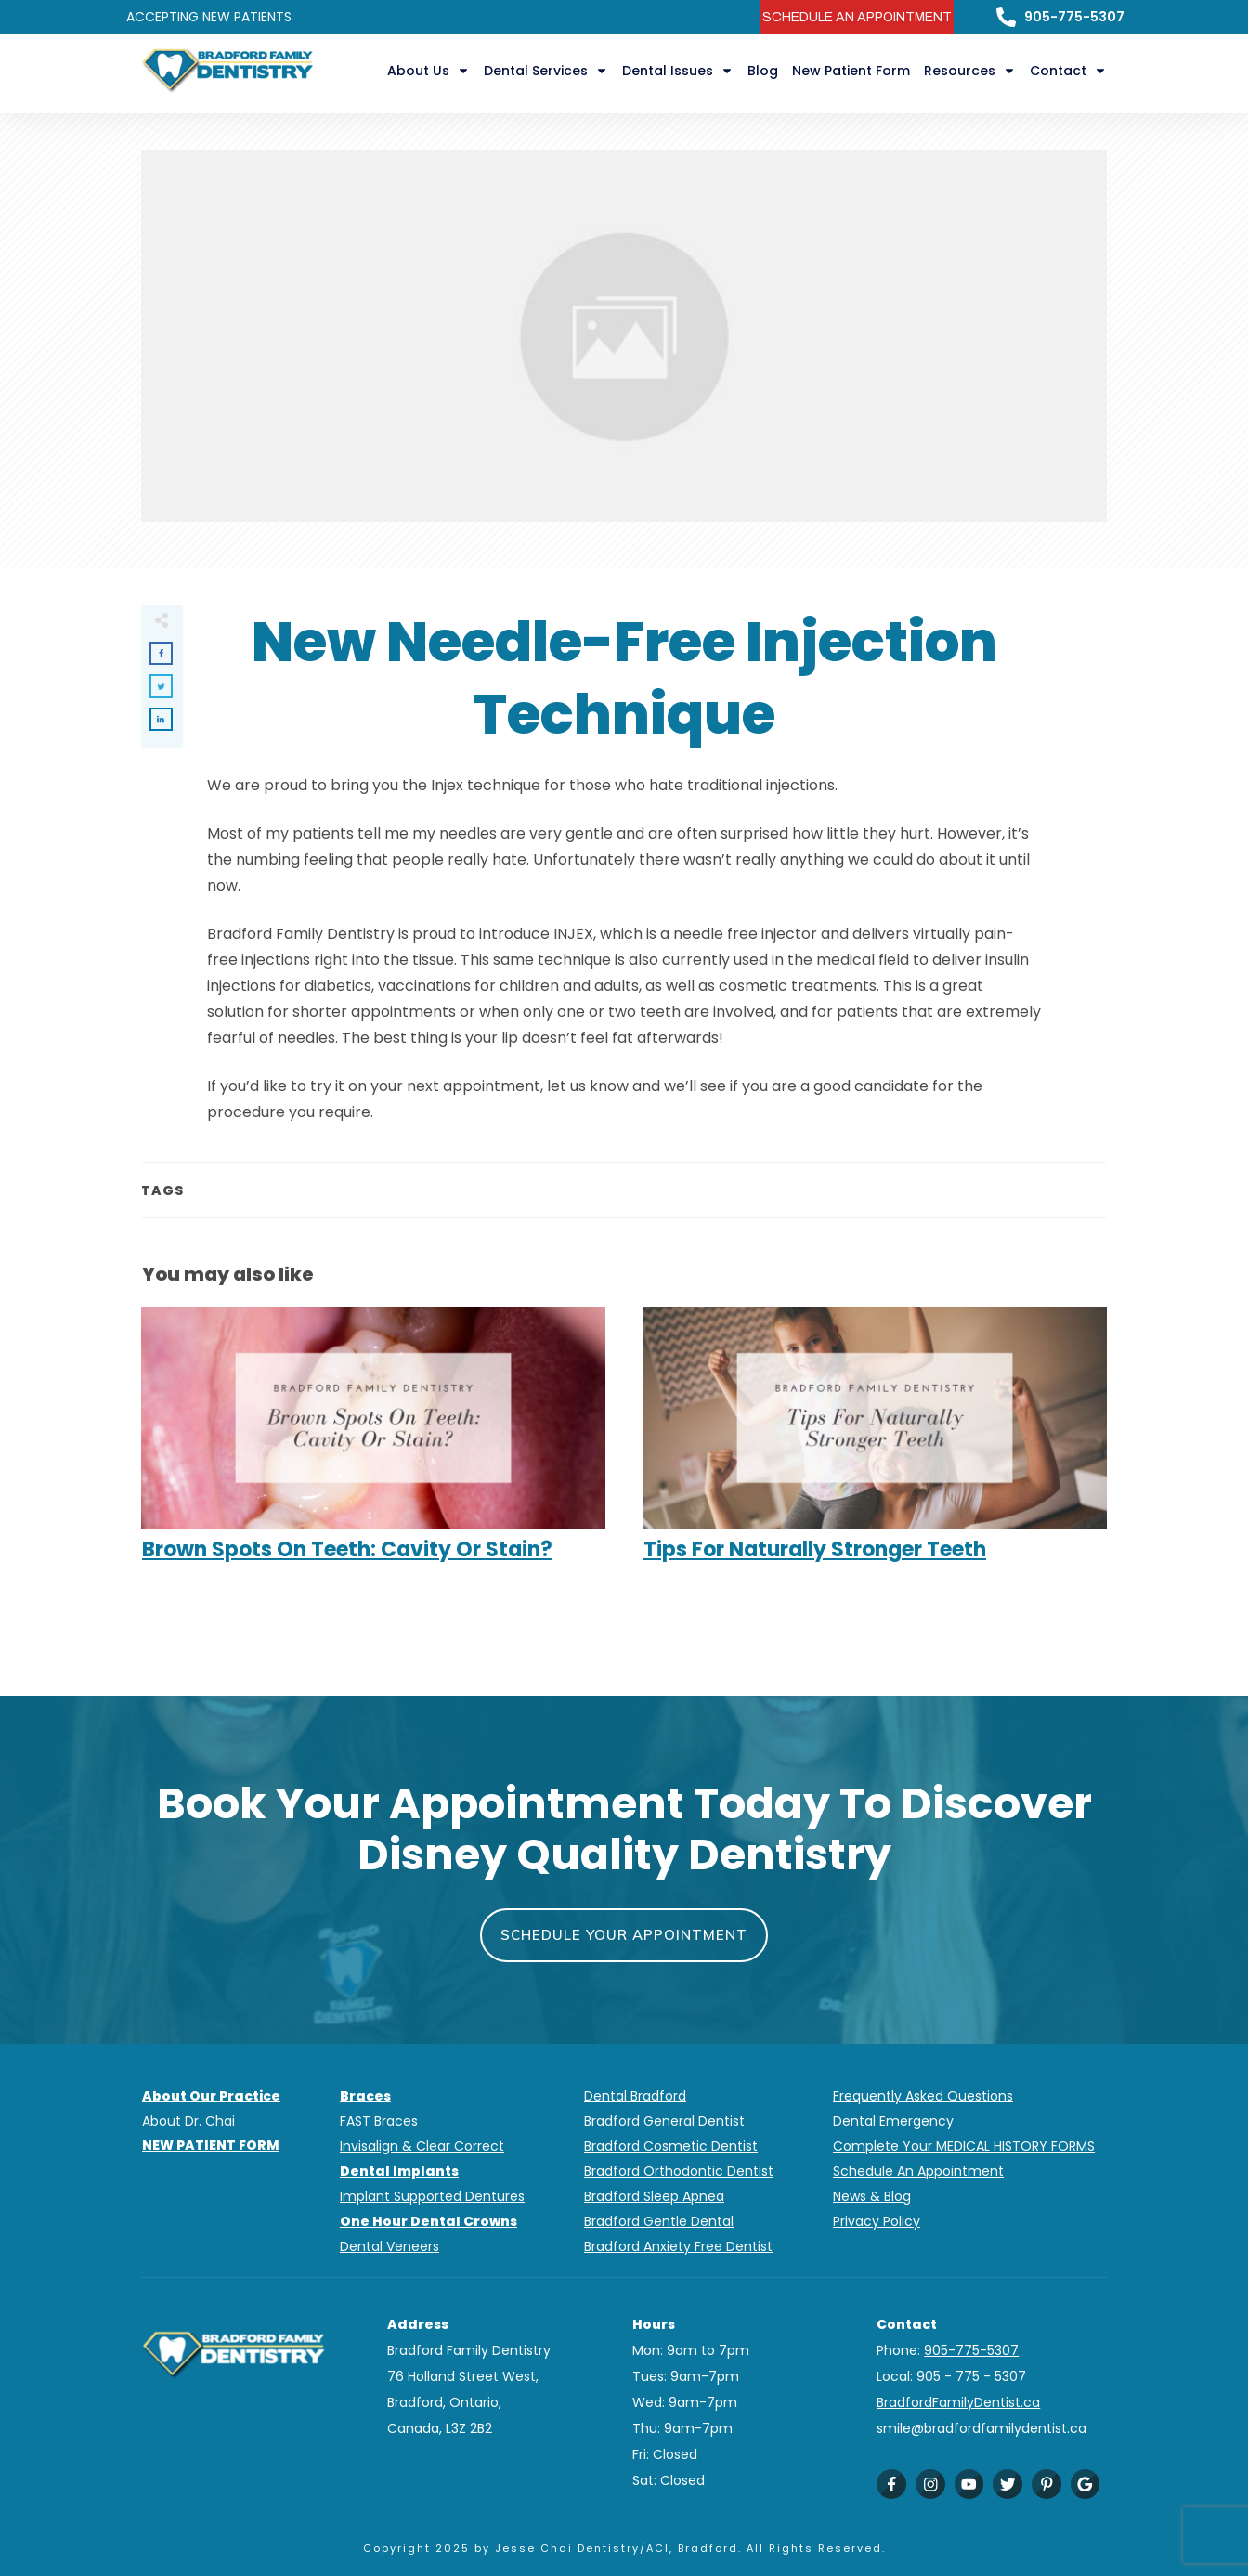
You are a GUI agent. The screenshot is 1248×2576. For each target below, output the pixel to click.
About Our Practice (211, 2096)
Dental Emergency (893, 2121)
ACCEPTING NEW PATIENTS (209, 16)
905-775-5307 (1074, 16)
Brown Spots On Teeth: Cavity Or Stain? (373, 1444)
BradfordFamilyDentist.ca (958, 2402)
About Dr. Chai (188, 2121)
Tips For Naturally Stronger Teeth (875, 1444)
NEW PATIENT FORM (211, 2145)
